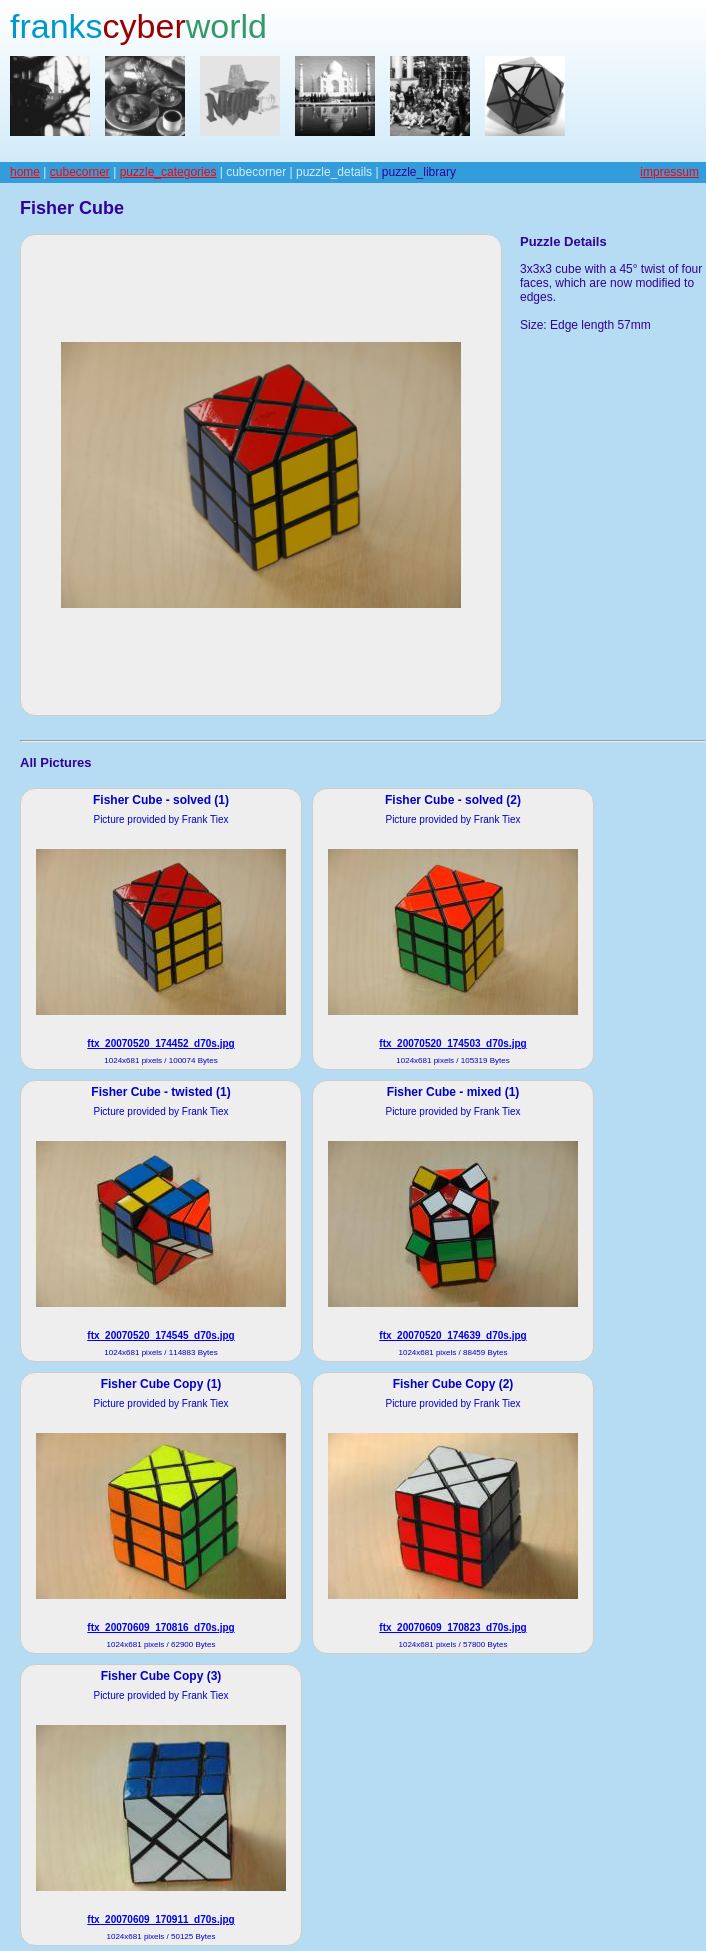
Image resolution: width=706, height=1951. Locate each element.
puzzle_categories (168, 172)
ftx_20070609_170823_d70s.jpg (452, 1627)
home (25, 172)
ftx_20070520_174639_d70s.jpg (452, 1335)
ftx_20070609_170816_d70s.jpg (160, 1627)
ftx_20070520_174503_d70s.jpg (452, 1043)
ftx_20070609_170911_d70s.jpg (160, 1919)
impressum (669, 172)
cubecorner (80, 172)
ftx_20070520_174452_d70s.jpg (160, 1043)
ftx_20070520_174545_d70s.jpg (160, 1335)
